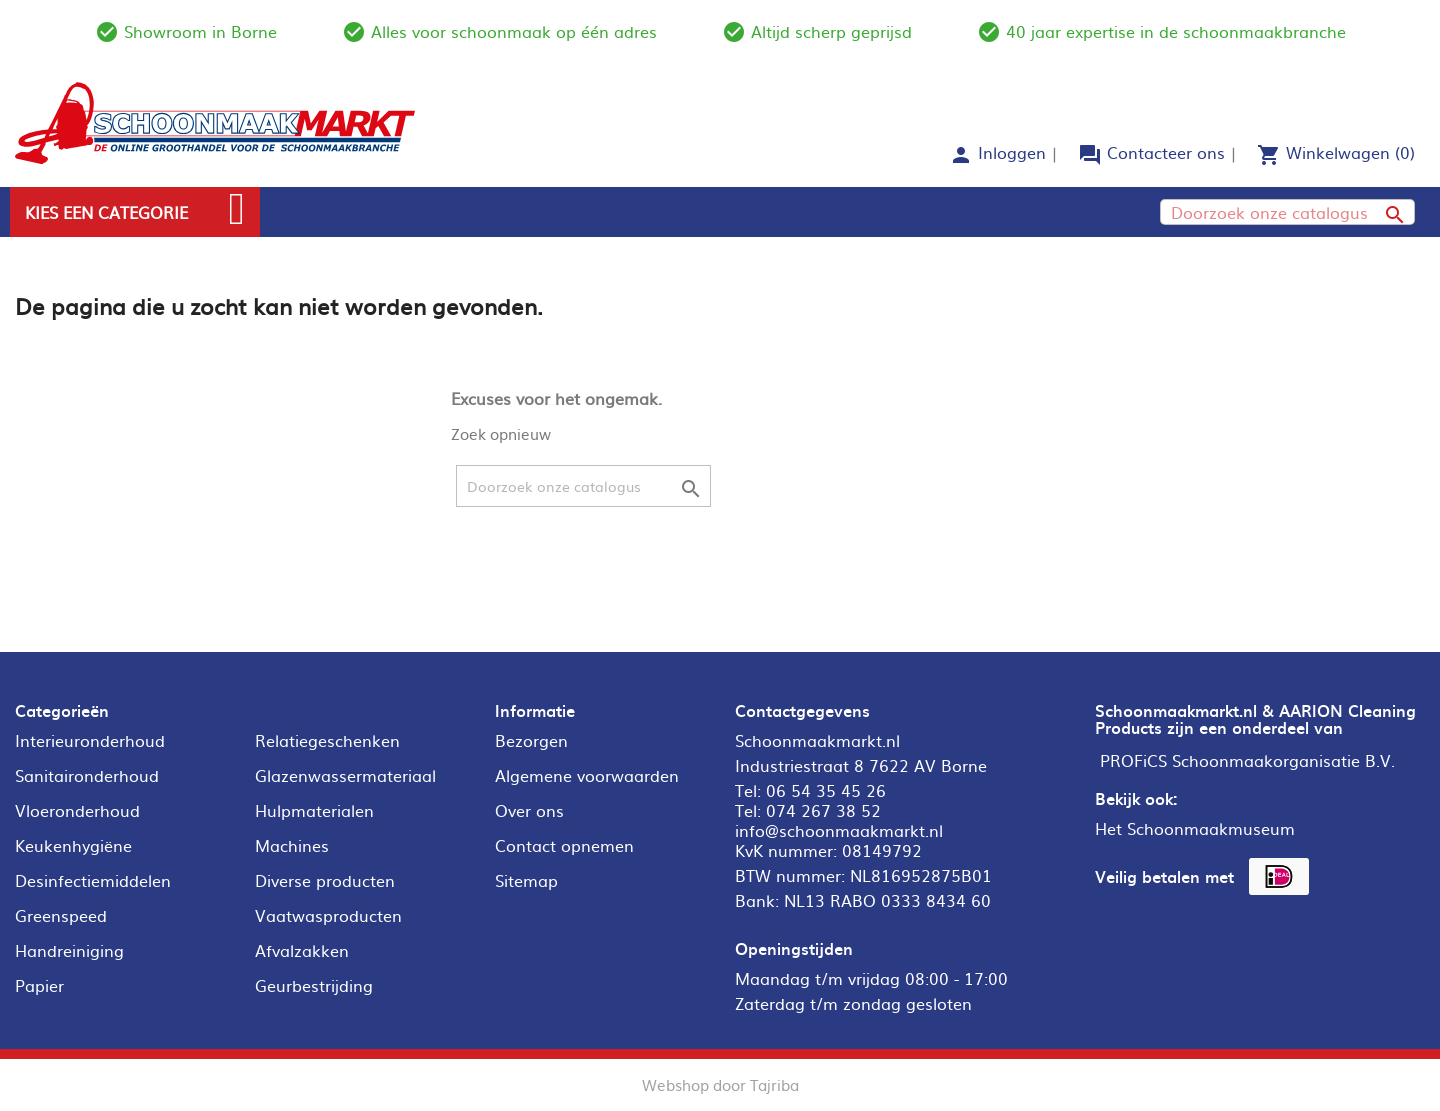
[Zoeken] (1287, 212)
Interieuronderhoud (90, 740)
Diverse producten (325, 880)
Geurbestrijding (314, 985)
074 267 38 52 (823, 810)
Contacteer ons (1166, 152)
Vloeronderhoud (77, 810)
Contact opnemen (564, 845)
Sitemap (526, 880)
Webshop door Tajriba (720, 1084)
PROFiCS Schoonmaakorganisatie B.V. (1247, 760)
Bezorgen (531, 740)
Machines (292, 845)
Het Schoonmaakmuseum (1195, 828)
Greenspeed (61, 915)
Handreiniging (69, 950)
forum (1090, 155)
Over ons (529, 810)
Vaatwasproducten (328, 915)
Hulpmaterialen (314, 810)
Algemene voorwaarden (587, 775)
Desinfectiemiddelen (93, 880)
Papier (39, 985)
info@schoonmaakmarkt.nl (839, 830)
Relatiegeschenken (327, 740)
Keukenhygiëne (73, 845)
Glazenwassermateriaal (345, 775)
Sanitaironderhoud (87, 775)
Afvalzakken (302, 950)
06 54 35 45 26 (826, 790)
